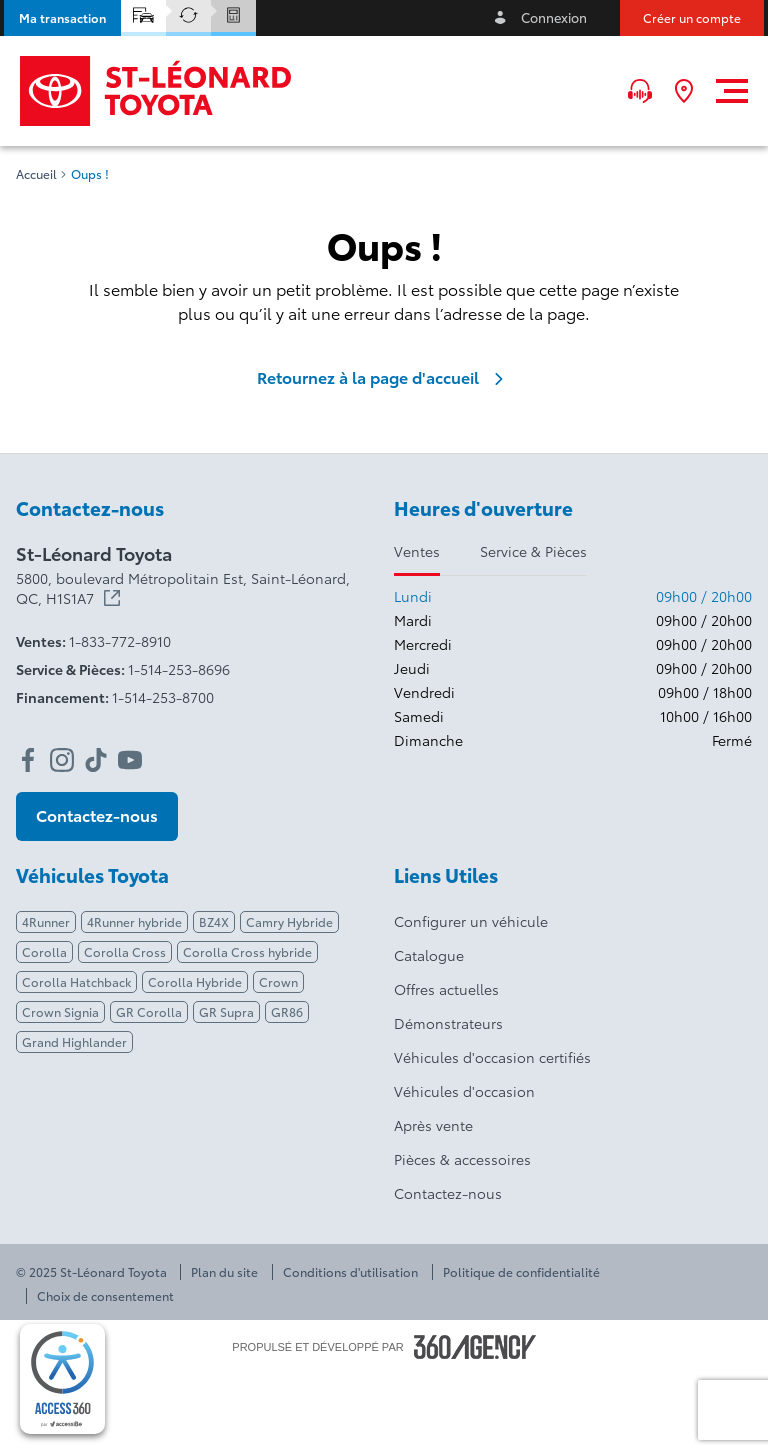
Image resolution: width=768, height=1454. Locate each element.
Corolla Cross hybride (247, 951)
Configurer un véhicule (471, 921)
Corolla (44, 951)
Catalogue (429, 955)
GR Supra (226, 1011)
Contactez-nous (448, 1193)
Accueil (36, 174)
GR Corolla (149, 1011)
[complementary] (62, 1379)
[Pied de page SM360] (475, 1347)
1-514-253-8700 (163, 697)
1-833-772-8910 (120, 641)
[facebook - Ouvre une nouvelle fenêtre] (28, 760)
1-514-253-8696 (179, 669)
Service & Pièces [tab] (533, 551)
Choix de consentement (105, 1296)
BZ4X (214, 921)
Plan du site (224, 1272)
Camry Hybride (289, 921)
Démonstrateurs (448, 1023)
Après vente (433, 1125)
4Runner (46, 921)
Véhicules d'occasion (464, 1091)
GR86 (287, 1011)
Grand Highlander (74, 1041)
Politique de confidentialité (521, 1272)
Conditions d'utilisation (350, 1272)
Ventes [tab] (417, 551)
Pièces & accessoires (462, 1159)
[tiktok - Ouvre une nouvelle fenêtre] (96, 760)
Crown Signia (60, 1011)
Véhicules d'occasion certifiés (492, 1057)
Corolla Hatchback (76, 981)
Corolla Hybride (195, 981)
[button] (62, 18)
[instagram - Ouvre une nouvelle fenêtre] (62, 760)
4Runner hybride (134, 921)
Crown (278, 981)
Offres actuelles (446, 989)
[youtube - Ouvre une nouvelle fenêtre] (130, 760)
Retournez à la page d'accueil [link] (384, 377)
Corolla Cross (125, 951)
